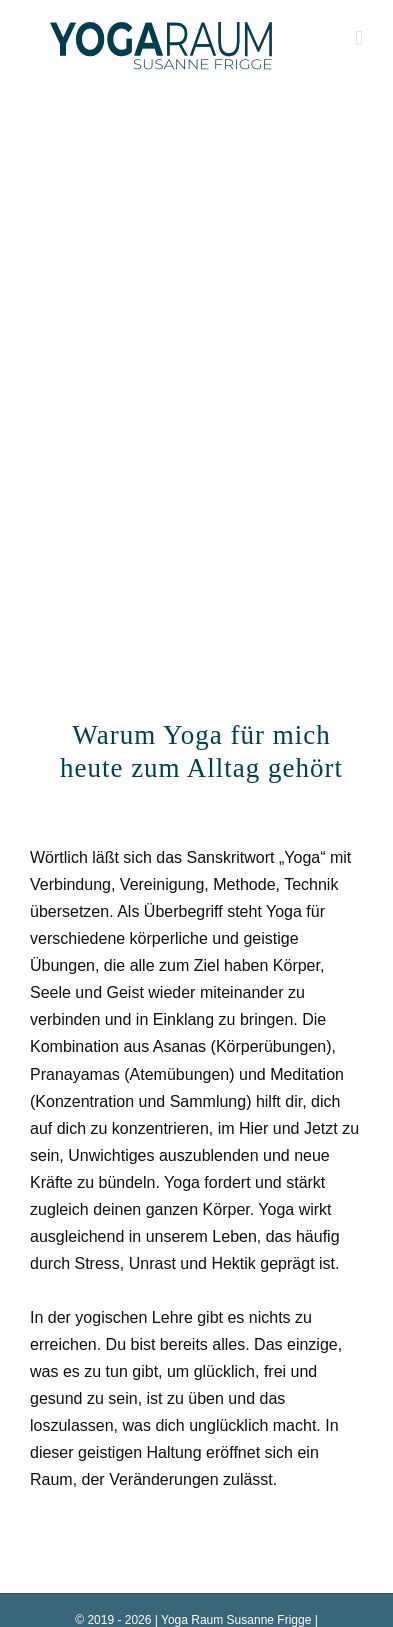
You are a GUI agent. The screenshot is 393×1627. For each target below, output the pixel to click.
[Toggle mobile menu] (359, 38)
